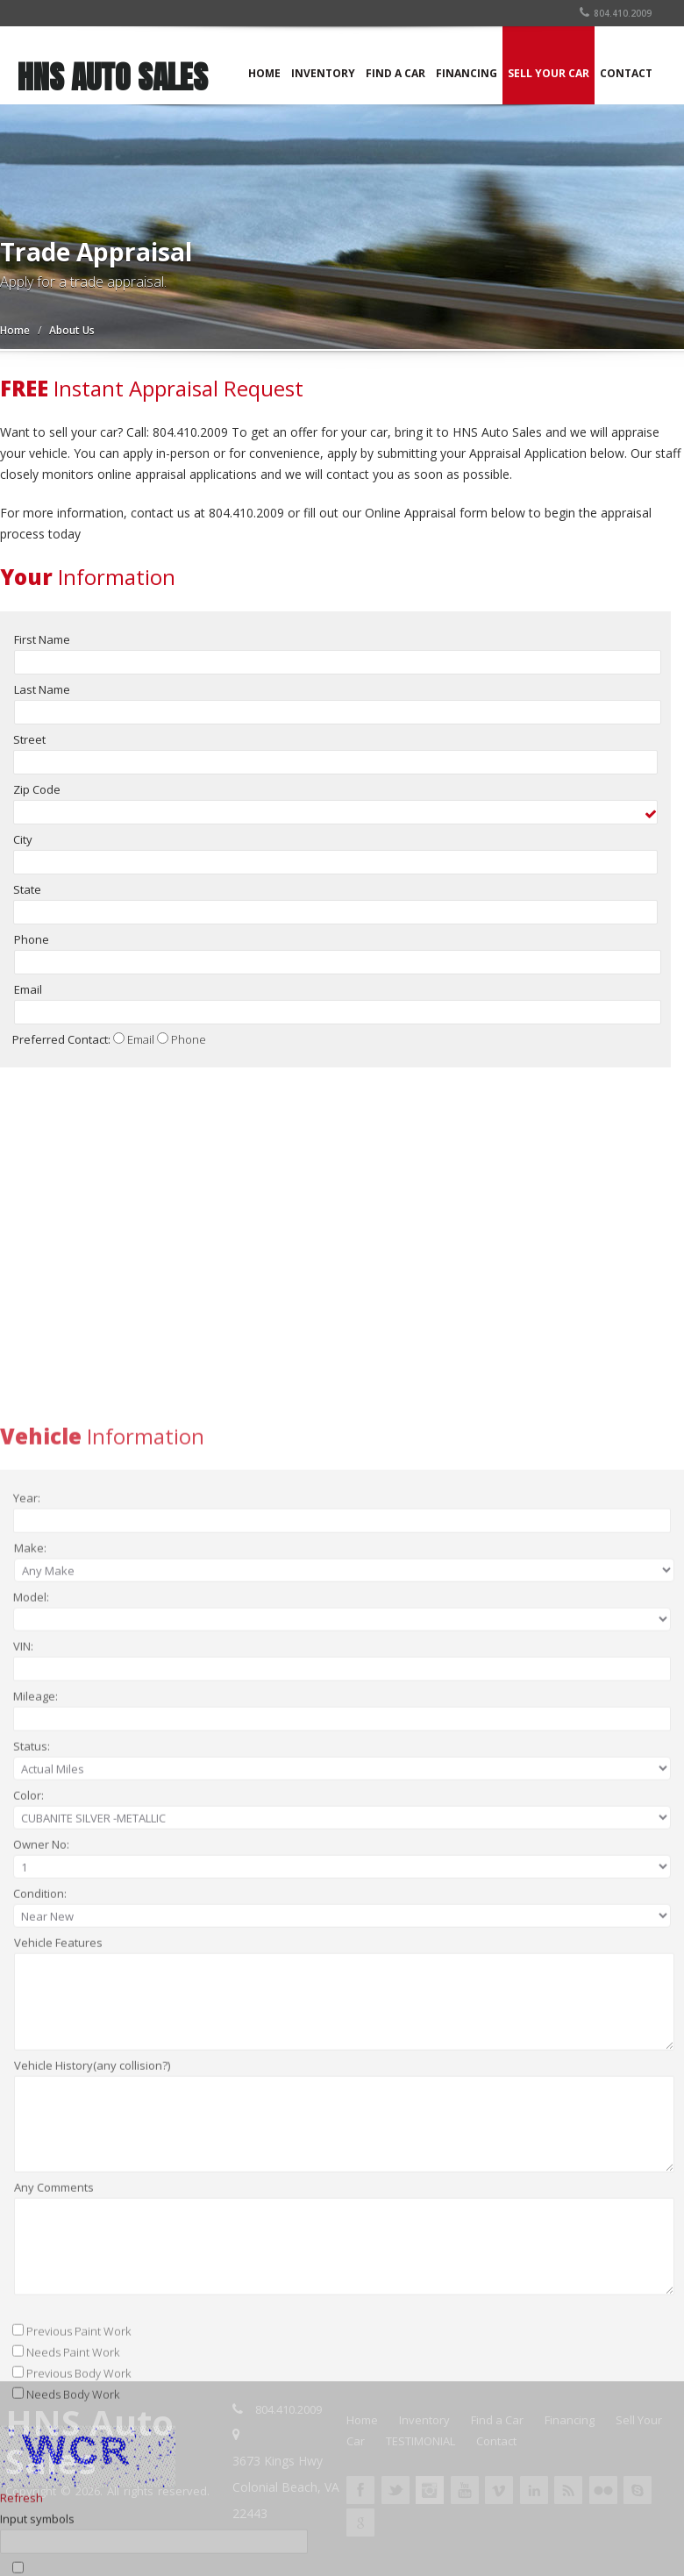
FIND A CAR (395, 73)
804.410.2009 (616, 13)
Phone (188, 1050)
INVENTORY (323, 73)
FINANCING (466, 73)
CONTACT (626, 73)
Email (140, 1050)
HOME (264, 73)
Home (15, 330)
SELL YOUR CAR (548, 73)
